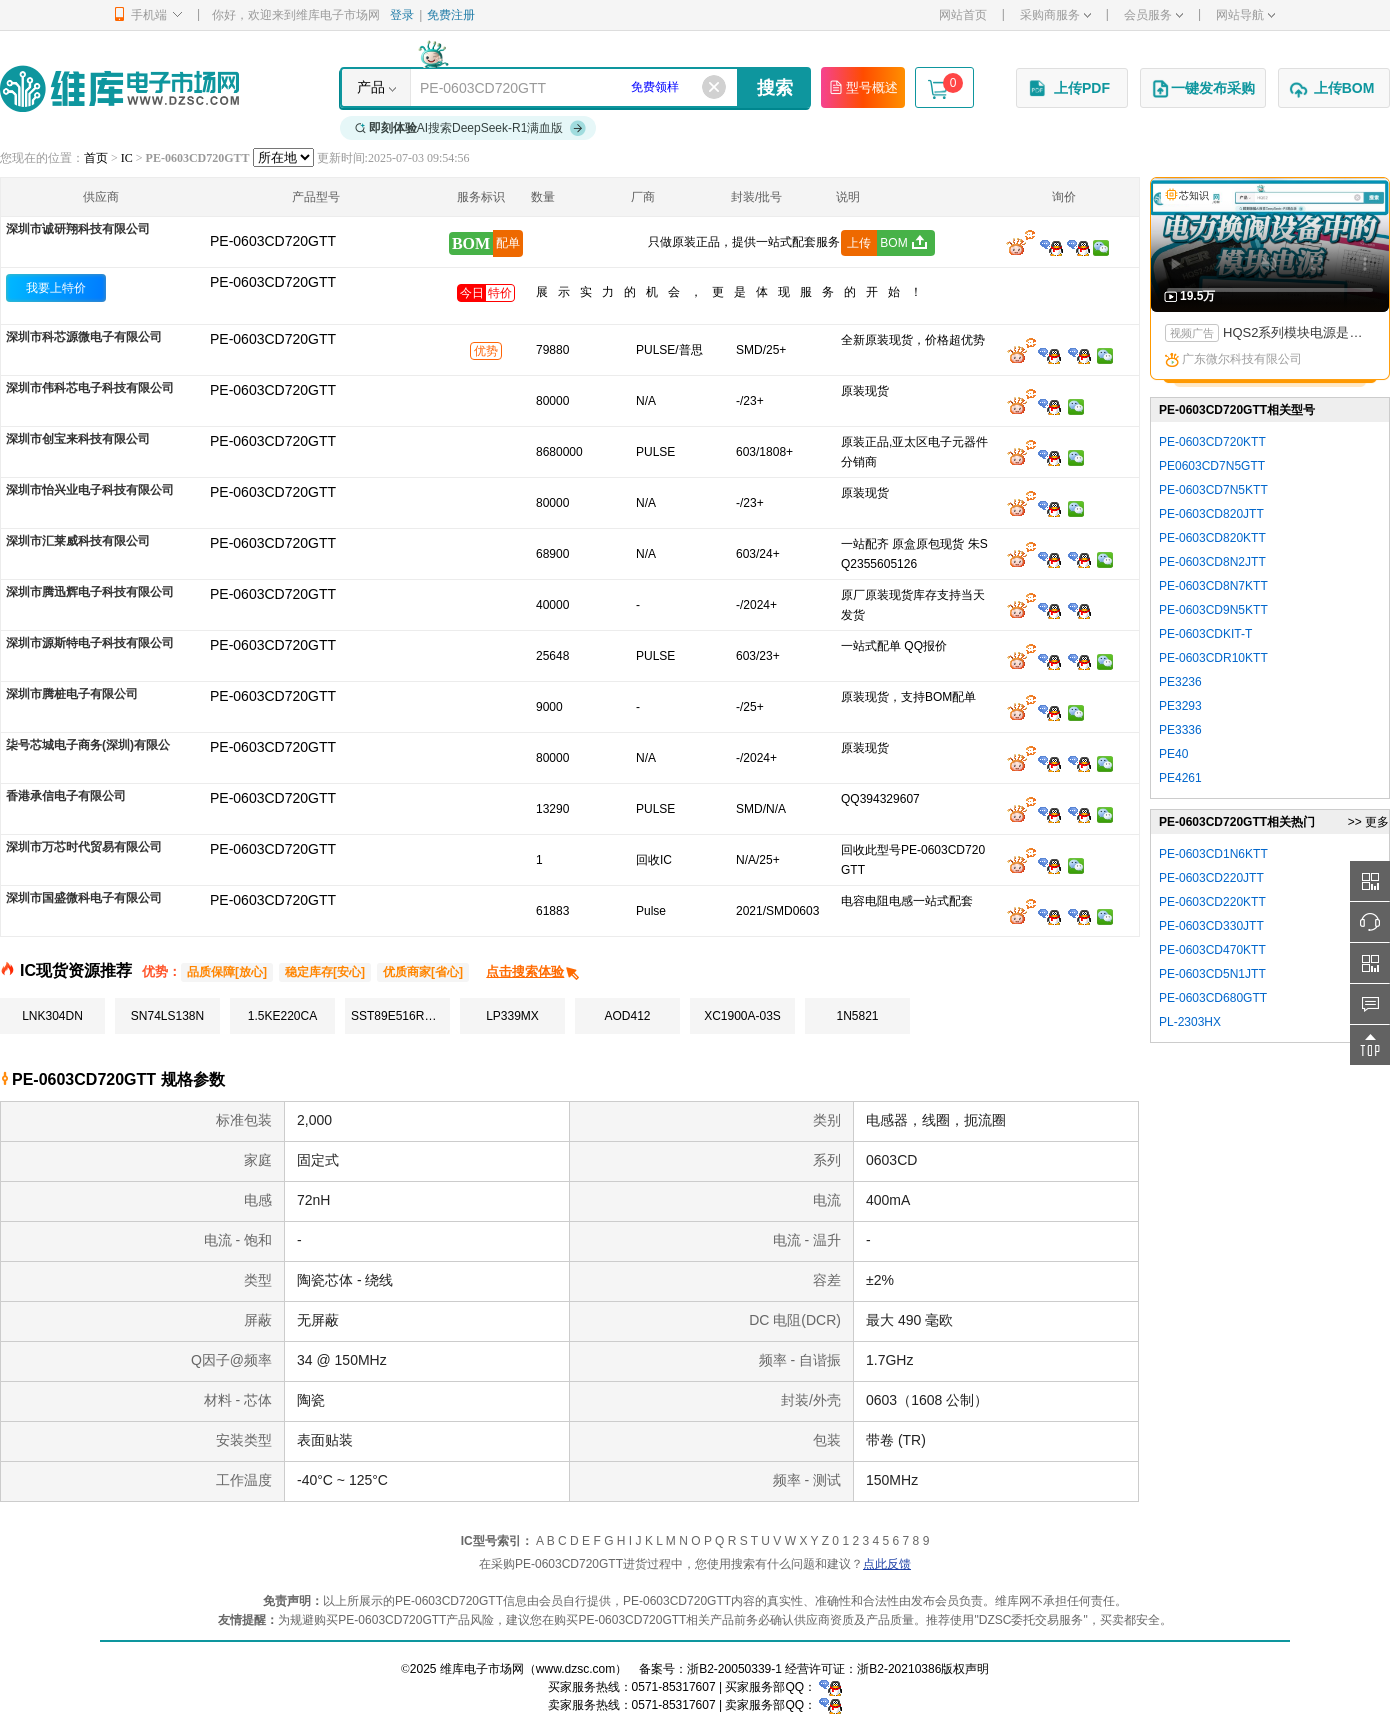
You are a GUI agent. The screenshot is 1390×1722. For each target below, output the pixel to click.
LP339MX (512, 1016)
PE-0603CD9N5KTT (1213, 610)
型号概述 (863, 87)
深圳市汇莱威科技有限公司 (78, 541)
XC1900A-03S (742, 1016)
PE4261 (1180, 778)
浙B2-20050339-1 (734, 1669)
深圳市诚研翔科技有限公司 (78, 229)
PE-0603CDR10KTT (1213, 658)
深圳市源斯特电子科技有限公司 (90, 643)
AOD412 (627, 1016)
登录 (402, 15)
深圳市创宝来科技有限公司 (78, 439)
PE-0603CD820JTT (1211, 514)
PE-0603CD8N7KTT (1213, 586)
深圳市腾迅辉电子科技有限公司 (90, 592)
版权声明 (965, 1669)
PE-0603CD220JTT (1211, 878)
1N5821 (857, 1016)
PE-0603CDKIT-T (1205, 634)
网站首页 (963, 15)
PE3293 (1180, 706)
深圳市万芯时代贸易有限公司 (84, 847)
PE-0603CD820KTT (1212, 538)
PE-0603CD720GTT (273, 282)
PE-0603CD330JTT (1211, 926)
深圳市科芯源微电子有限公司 (84, 337)
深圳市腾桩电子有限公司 (72, 694)
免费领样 (655, 87)
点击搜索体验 (533, 971)
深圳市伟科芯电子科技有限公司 (90, 388)
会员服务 (1153, 15)
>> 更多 (1368, 822)
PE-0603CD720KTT (1212, 442)
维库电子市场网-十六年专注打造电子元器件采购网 (119, 88)
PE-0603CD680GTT (1213, 998)
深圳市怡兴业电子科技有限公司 (90, 490)
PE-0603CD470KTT (1212, 950)
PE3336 (1180, 730)
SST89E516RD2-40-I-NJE (400, 1016)
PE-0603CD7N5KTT (1213, 490)
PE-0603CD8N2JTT (1212, 562)
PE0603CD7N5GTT (1212, 466)
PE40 (1173, 754)
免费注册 (451, 15)
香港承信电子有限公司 (66, 796)
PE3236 (1180, 682)
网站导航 (1245, 15)
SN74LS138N (167, 1016)
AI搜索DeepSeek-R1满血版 (471, 128)
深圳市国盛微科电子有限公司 (84, 898)
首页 (96, 158)
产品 (371, 87)
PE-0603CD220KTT (1212, 902)
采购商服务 (1055, 15)
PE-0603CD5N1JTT (1212, 974)
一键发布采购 (1203, 89)
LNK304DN (52, 1016)
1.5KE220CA (282, 1016)
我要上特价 (56, 288)
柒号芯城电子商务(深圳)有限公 (88, 745)
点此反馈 (887, 1564)
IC (127, 158)
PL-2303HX (1190, 1022)
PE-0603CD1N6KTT (1213, 854)
